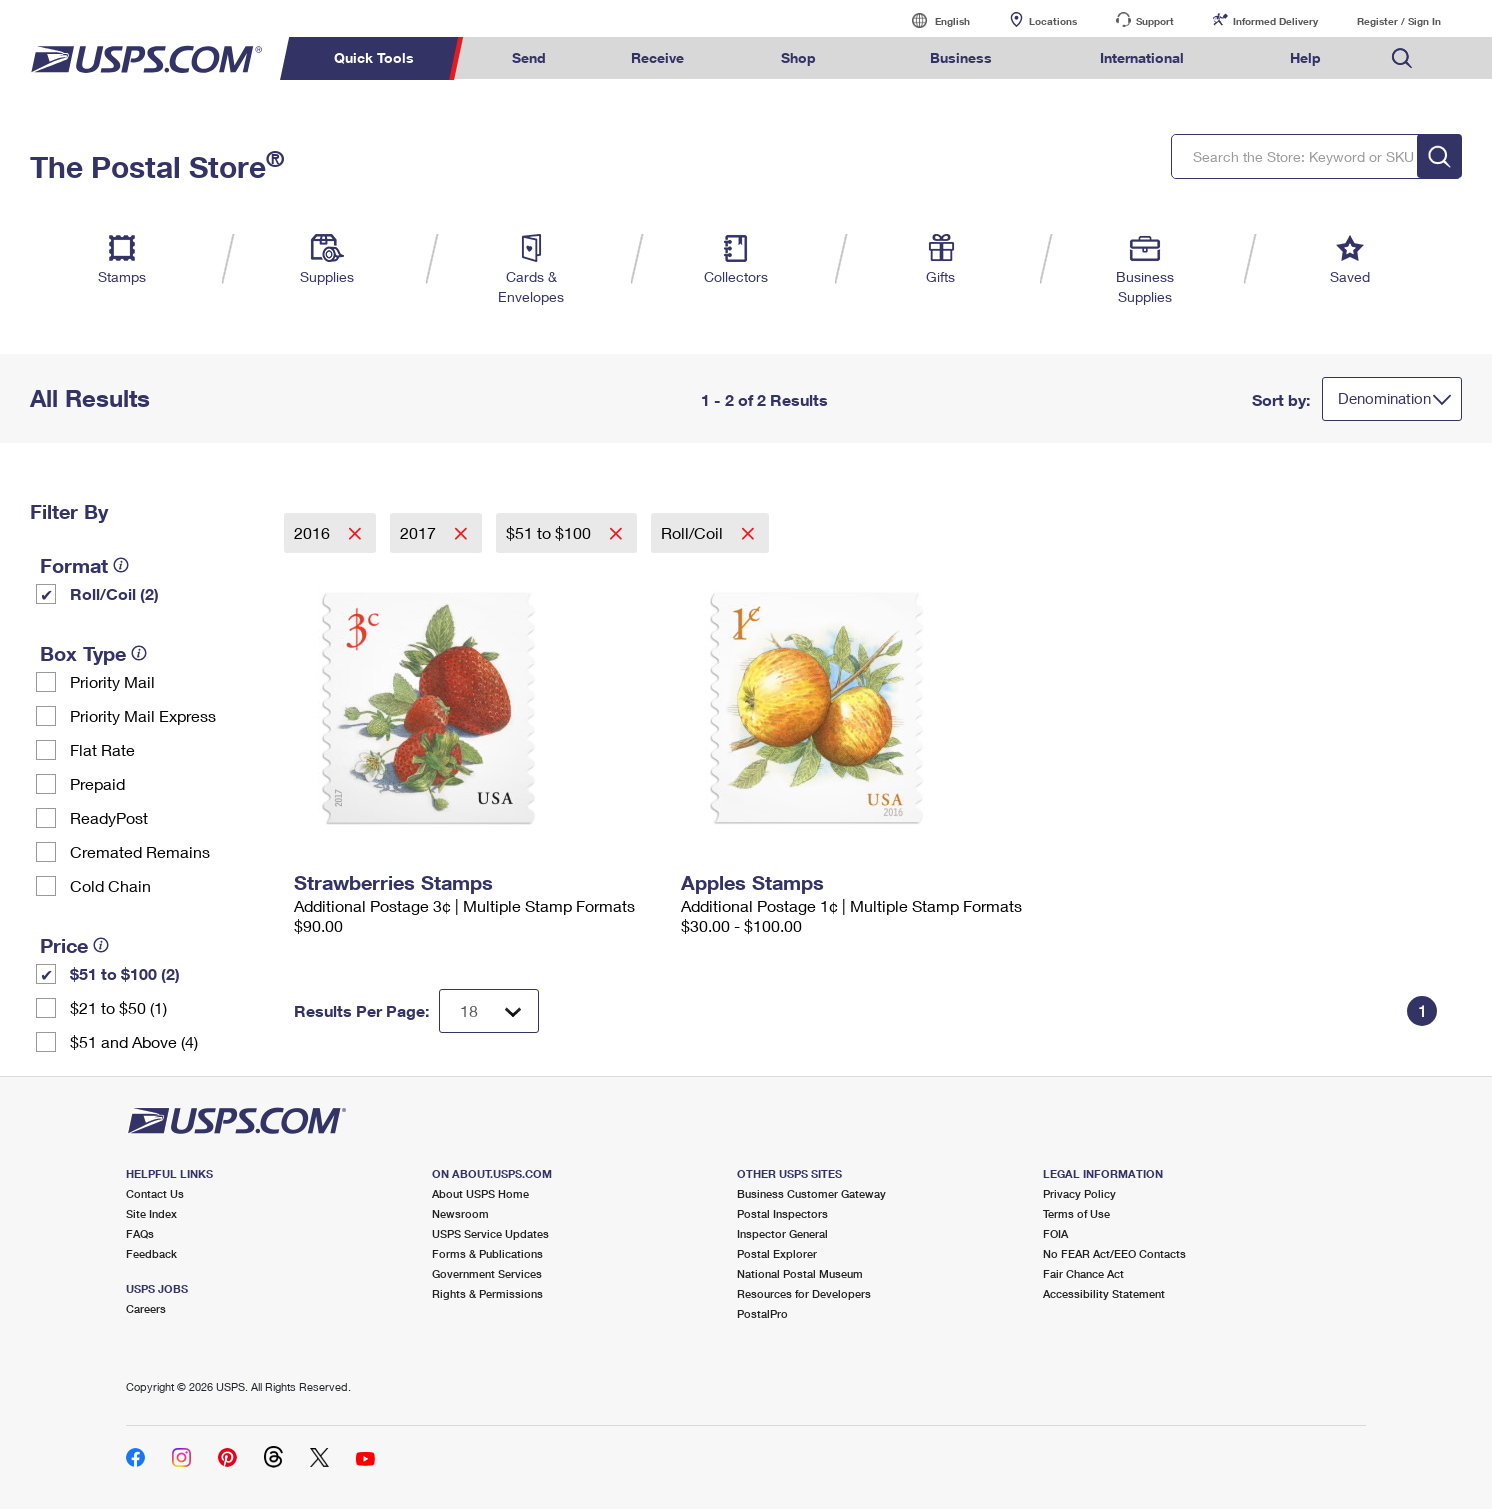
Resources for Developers (804, 1293)
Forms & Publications (487, 1253)
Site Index (151, 1213)
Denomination (1384, 398)
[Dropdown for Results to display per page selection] (489, 1011)
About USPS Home (480, 1193)
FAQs (140, 1233)
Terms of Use (1076, 1213)
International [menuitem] (1142, 57)
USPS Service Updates (490, 1233)
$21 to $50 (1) (118, 1007)
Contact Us (155, 1193)
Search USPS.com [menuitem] (1402, 58)
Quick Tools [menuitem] (374, 57)
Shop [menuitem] (798, 57)
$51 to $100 (550, 532)
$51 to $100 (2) (125, 973)
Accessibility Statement (1104, 1293)
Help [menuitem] (1305, 57)
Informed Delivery (1275, 21)
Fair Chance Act (1083, 1273)
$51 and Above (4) (134, 1041)
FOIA (1055, 1233)
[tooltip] (121, 565)
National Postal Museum (800, 1273)
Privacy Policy (1079, 1193)
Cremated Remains (140, 851)
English (932, 20)
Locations (1053, 21)
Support (1155, 21)
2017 (420, 532)
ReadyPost (109, 817)
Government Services (487, 1273)
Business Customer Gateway (811, 1193)
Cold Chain (110, 885)
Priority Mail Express (143, 715)
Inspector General (782, 1233)
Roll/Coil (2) (114, 593)
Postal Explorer (777, 1253)
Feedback (151, 1253)
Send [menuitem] (529, 57)
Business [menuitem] (961, 57)
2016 (314, 532)
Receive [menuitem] (657, 57)
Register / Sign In (1399, 21)
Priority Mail (112, 681)
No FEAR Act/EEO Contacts (1114, 1253)
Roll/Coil (694, 532)
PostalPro (762, 1313)
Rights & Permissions (487, 1293)
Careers (146, 1308)
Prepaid (97, 783)
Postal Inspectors (782, 1213)
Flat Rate (102, 749)
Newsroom (460, 1213)
